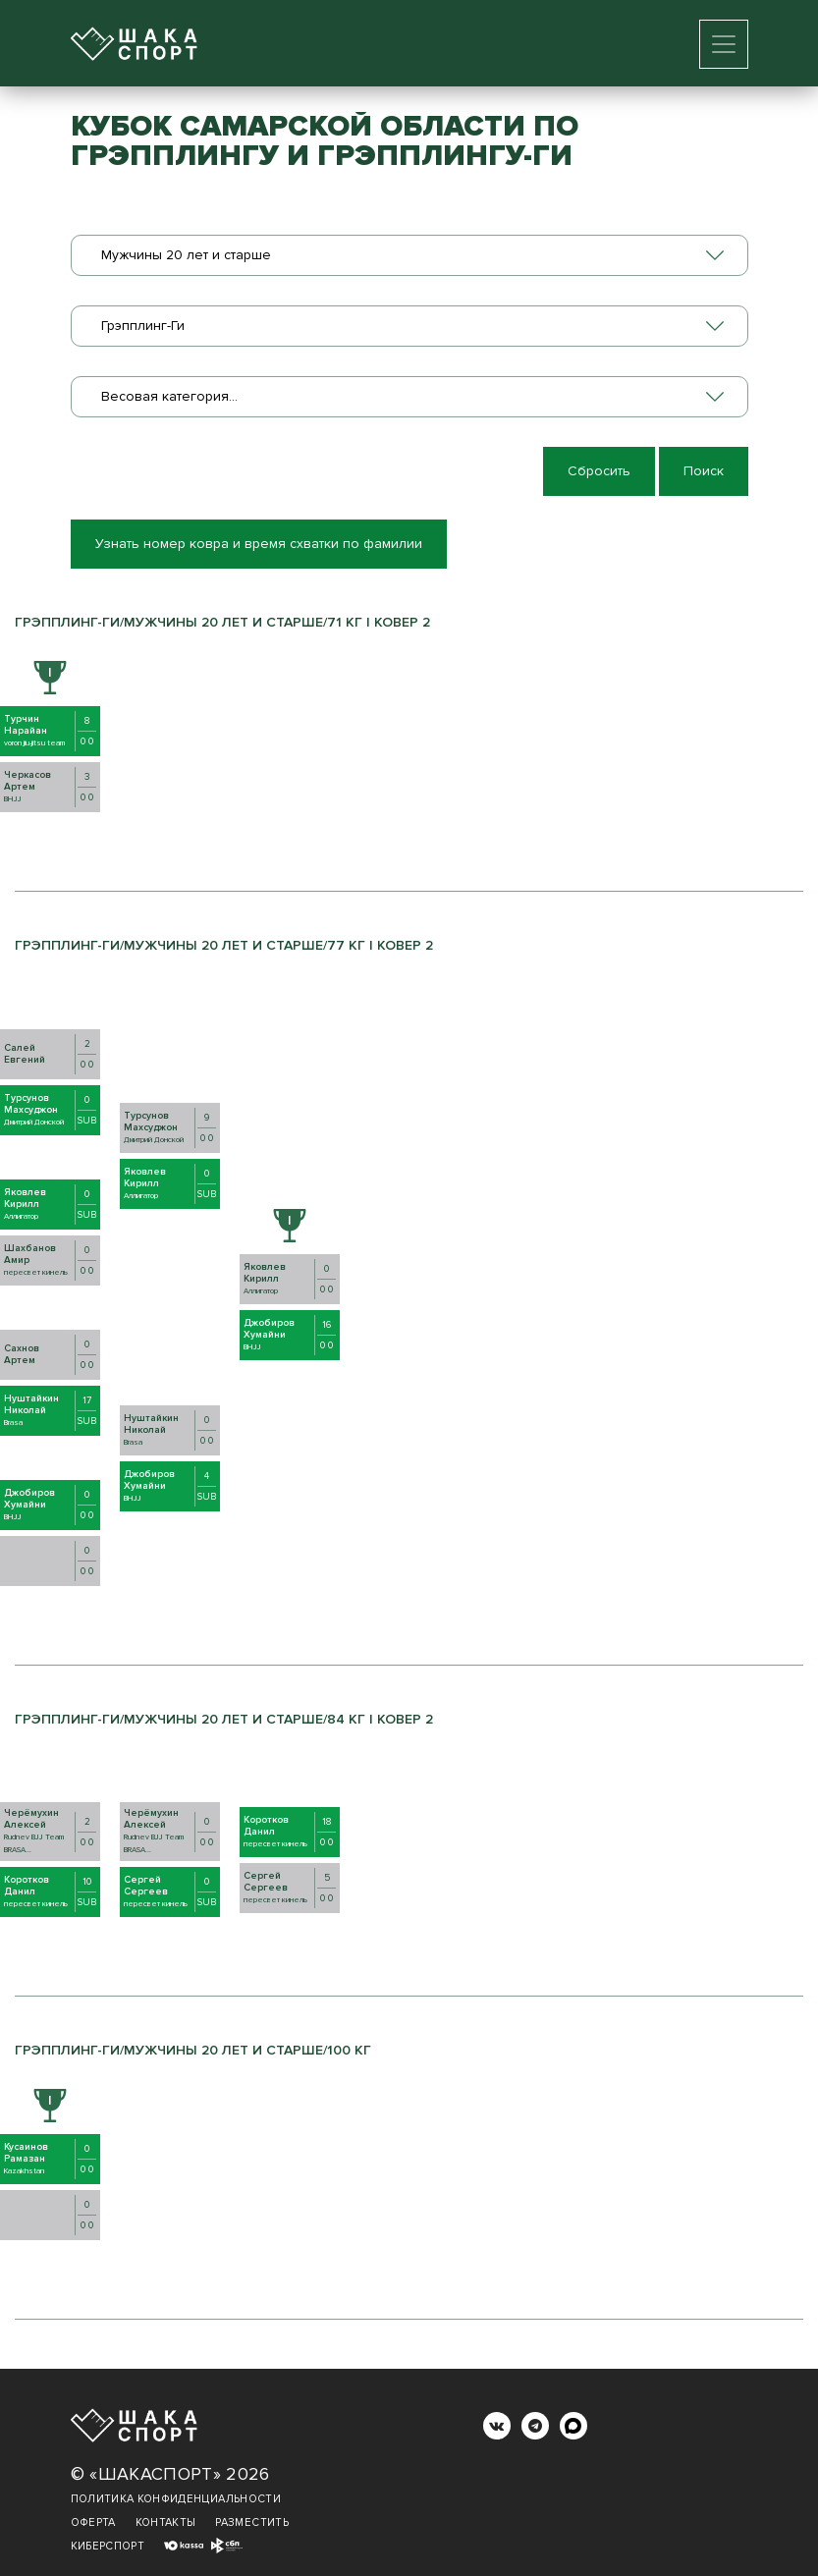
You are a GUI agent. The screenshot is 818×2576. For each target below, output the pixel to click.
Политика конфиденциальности (176, 2499)
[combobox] (409, 255)
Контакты (166, 2522)
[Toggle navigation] (723, 44)
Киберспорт (108, 2546)
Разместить (252, 2522)
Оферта (93, 2522)
